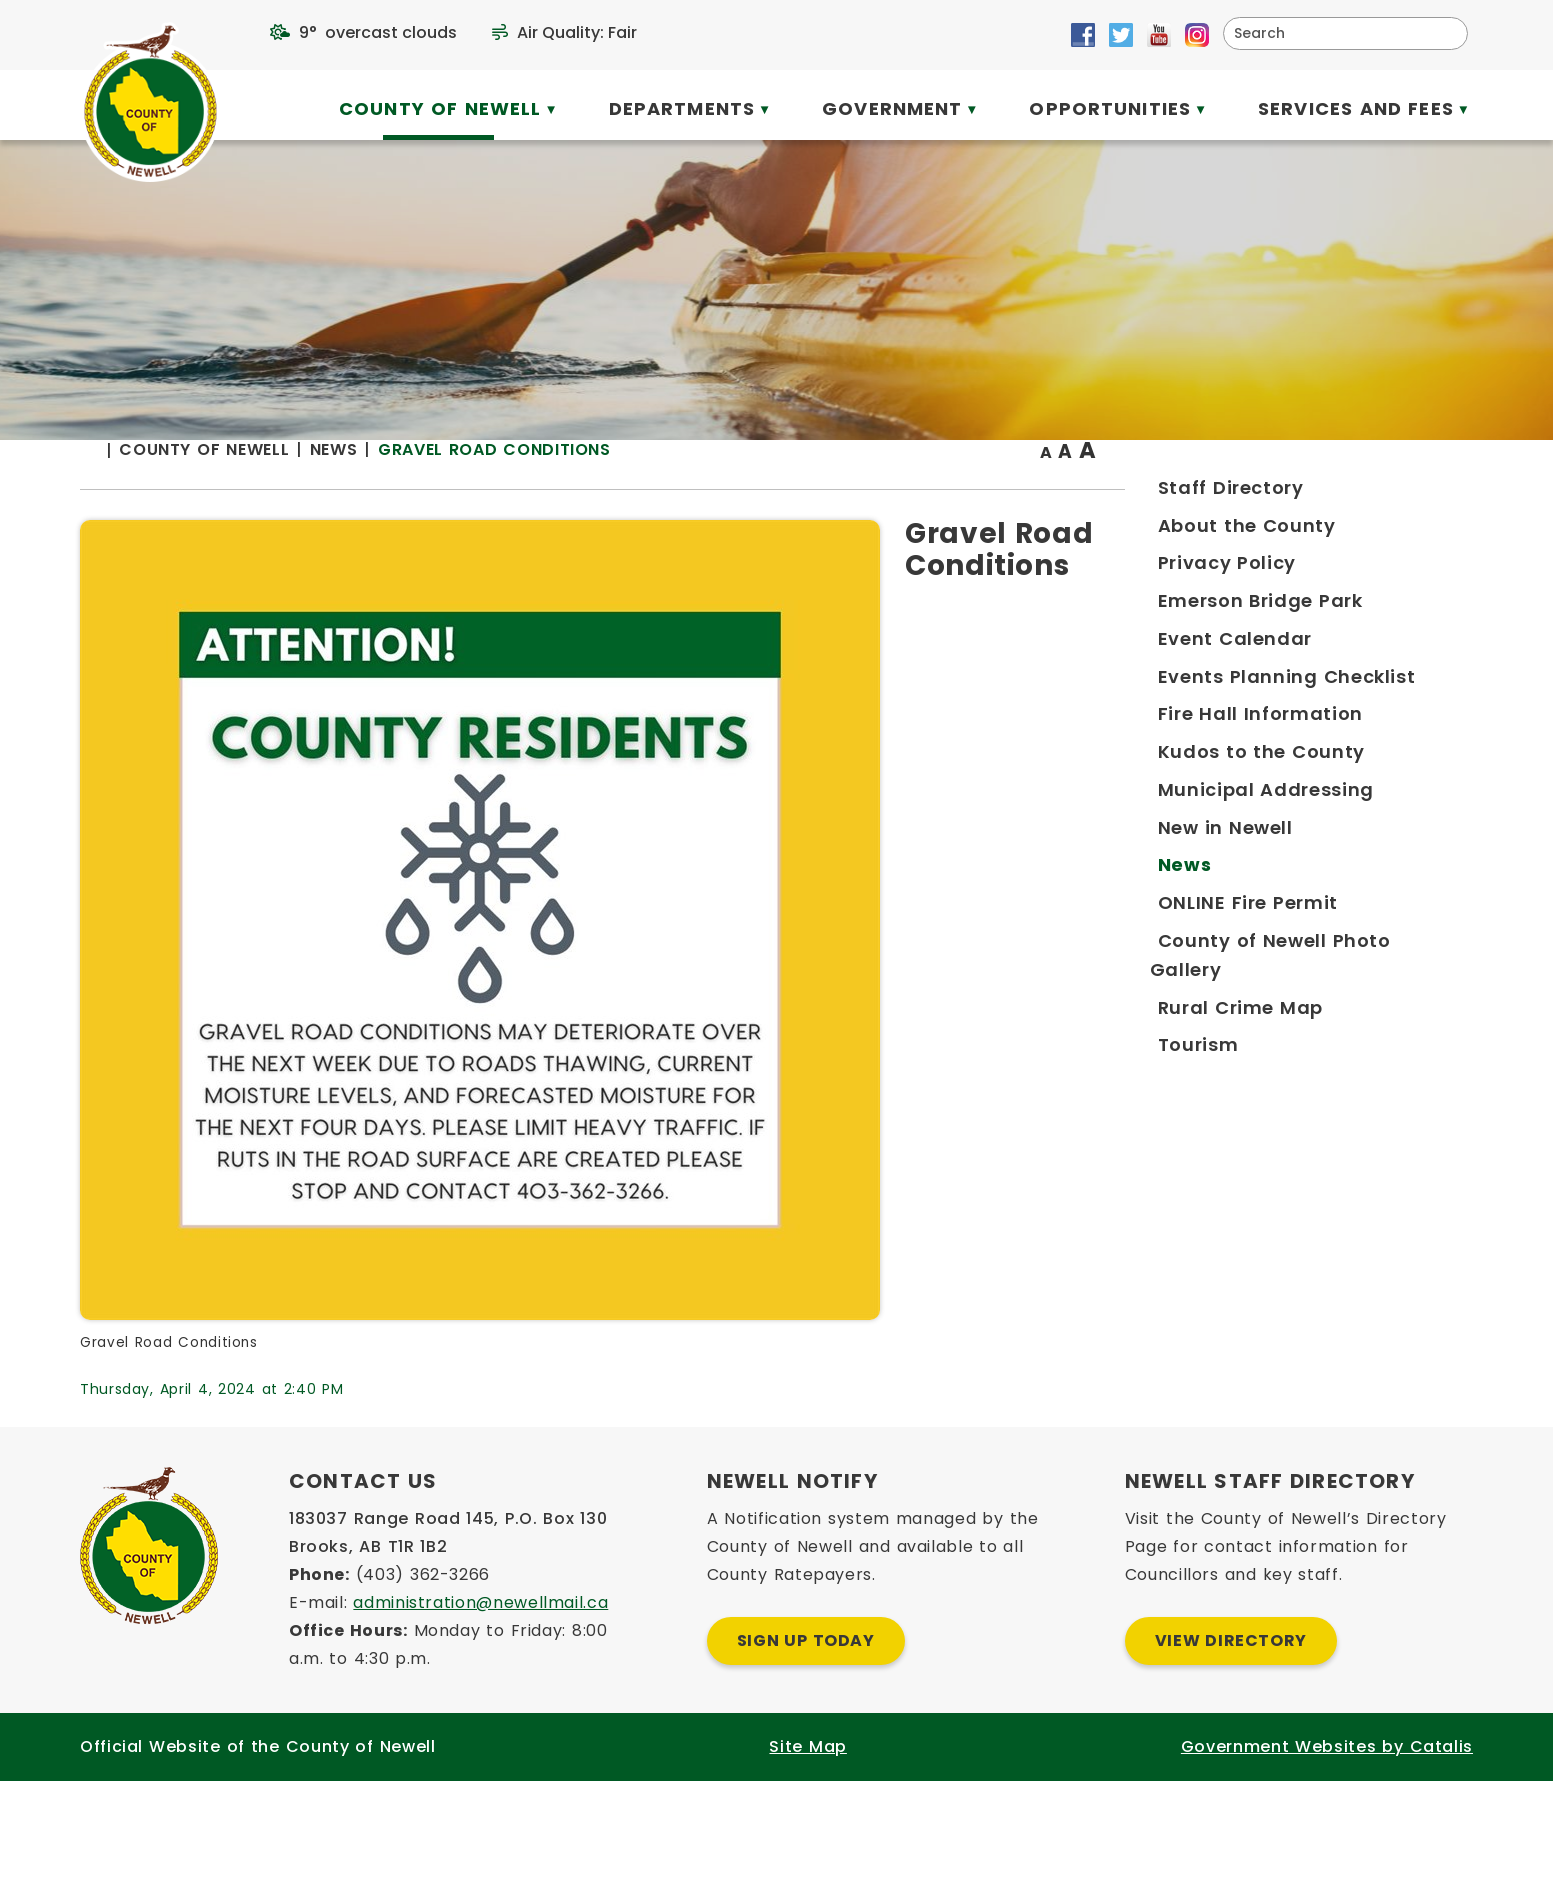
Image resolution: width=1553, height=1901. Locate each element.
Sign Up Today (806, 1760)
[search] (1332, 33)
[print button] (1424, 491)
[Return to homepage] (487, 491)
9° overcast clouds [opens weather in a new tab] (378, 32)
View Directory (1231, 1760)
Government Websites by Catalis (1327, 1866)
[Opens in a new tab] (1083, 35)
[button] (1445, 33)
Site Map (807, 1866)
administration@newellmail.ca (480, 1722)
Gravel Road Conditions (882, 489)
